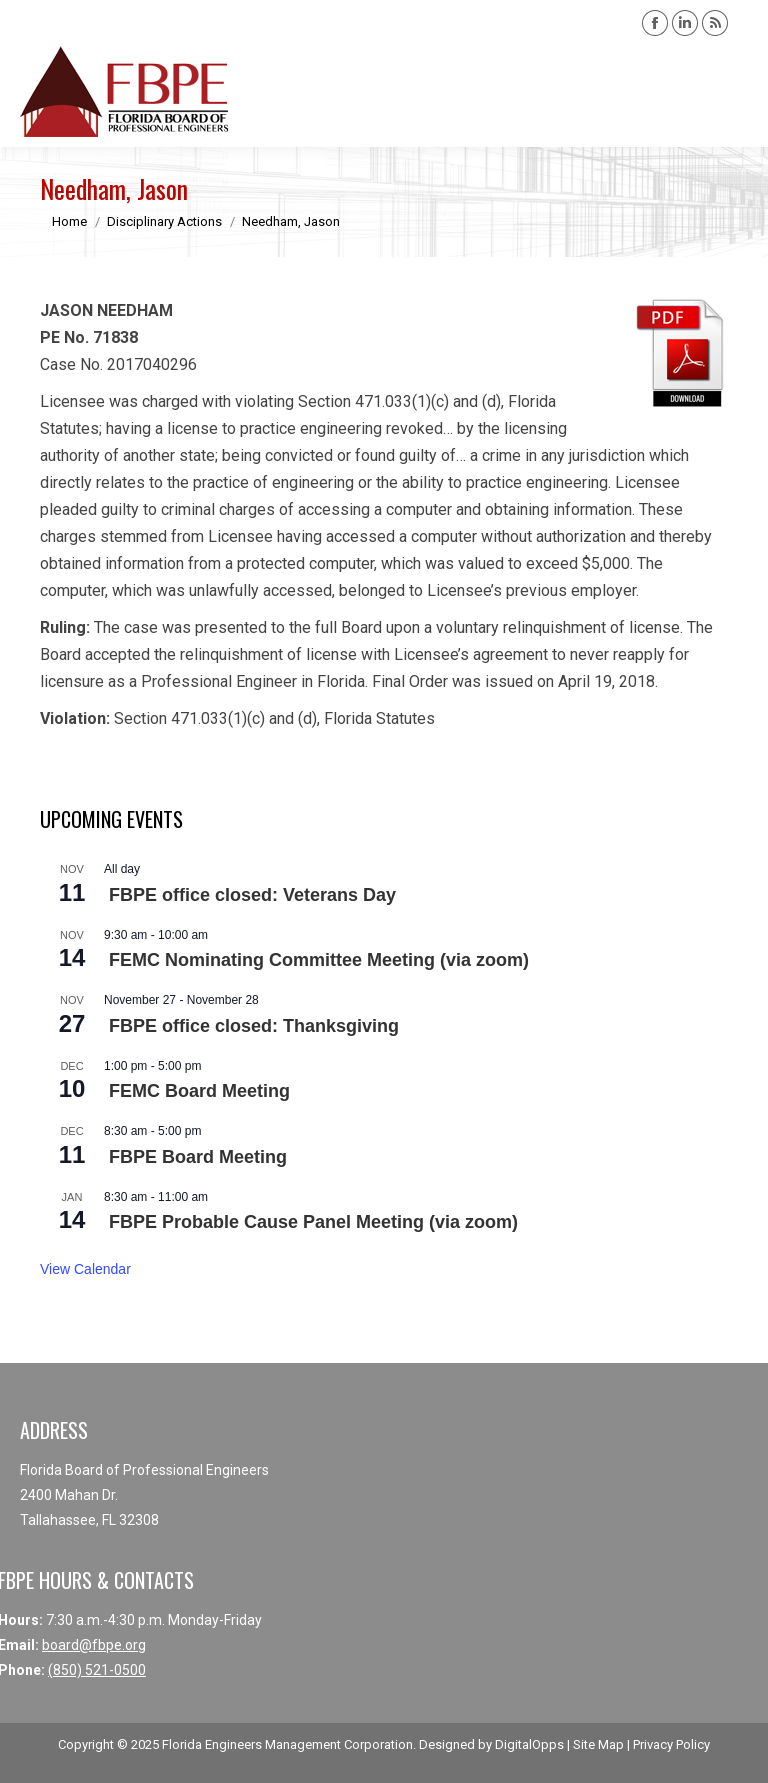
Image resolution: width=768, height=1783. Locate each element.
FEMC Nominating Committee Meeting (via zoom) (319, 960)
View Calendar (85, 1269)
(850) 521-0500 (97, 1670)
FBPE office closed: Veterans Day (252, 895)
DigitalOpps (529, 1744)
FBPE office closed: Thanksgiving (254, 1026)
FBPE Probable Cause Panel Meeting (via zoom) (313, 1222)
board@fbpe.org (94, 1645)
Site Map (598, 1744)
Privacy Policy (671, 1744)
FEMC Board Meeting (199, 1091)
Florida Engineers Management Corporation (287, 1744)
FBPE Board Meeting (198, 1157)
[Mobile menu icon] (736, 92)
